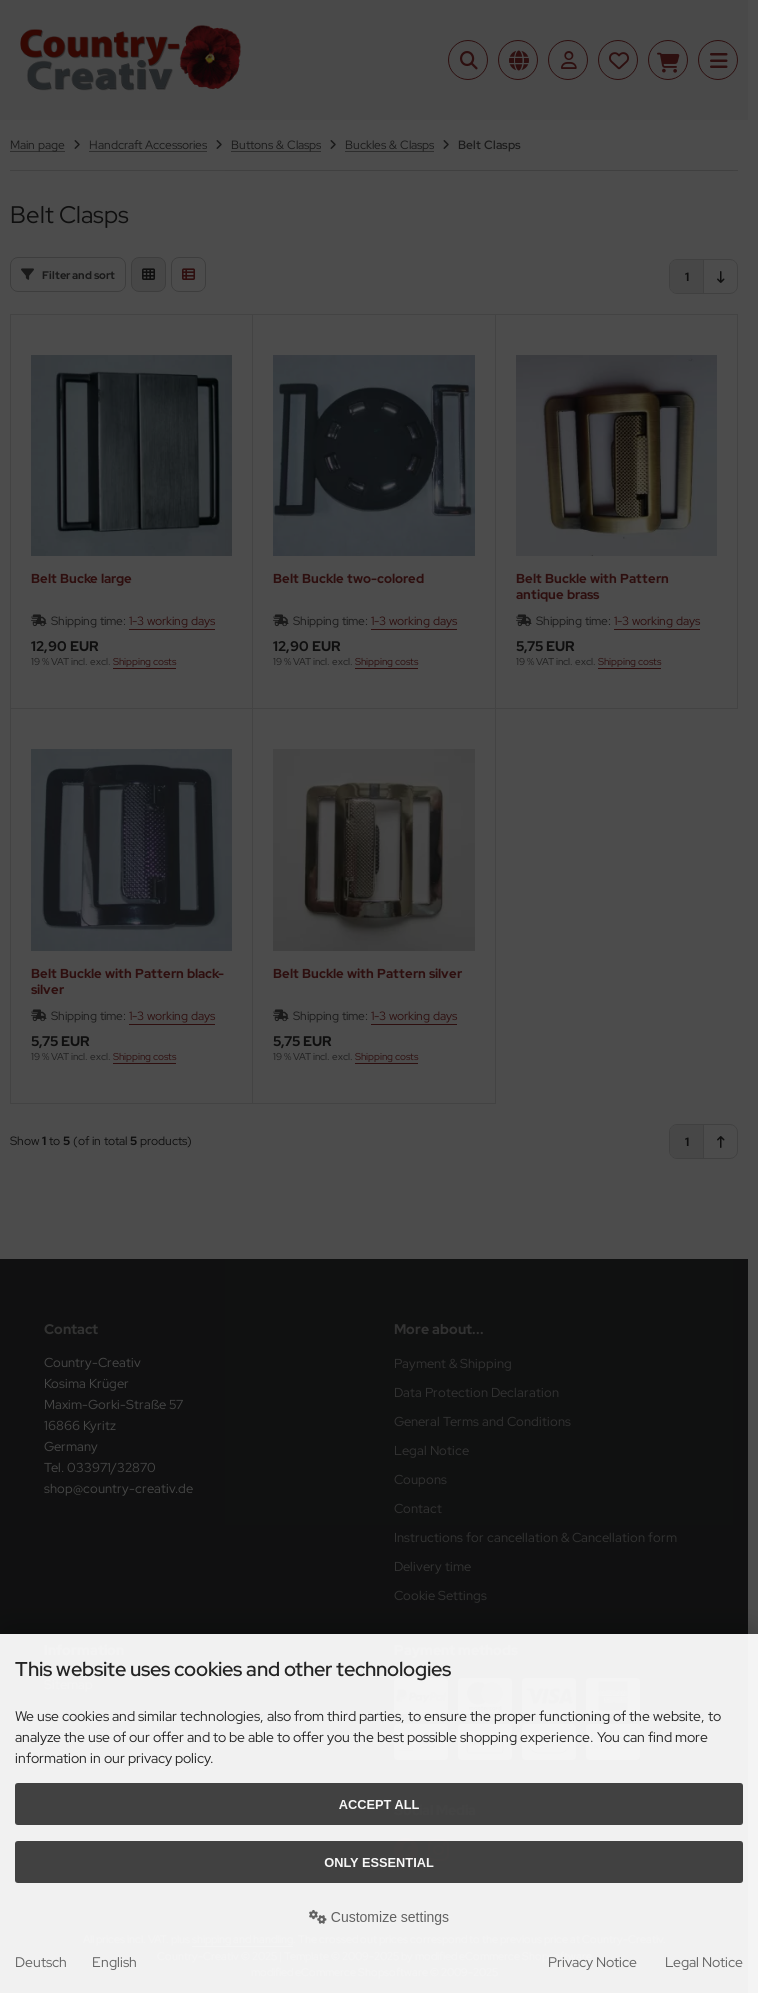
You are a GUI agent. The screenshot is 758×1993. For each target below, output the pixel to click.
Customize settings (379, 1917)
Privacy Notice (592, 1962)
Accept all (379, 1804)
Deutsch (41, 1962)
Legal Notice (704, 1962)
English (114, 1962)
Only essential (379, 1862)
